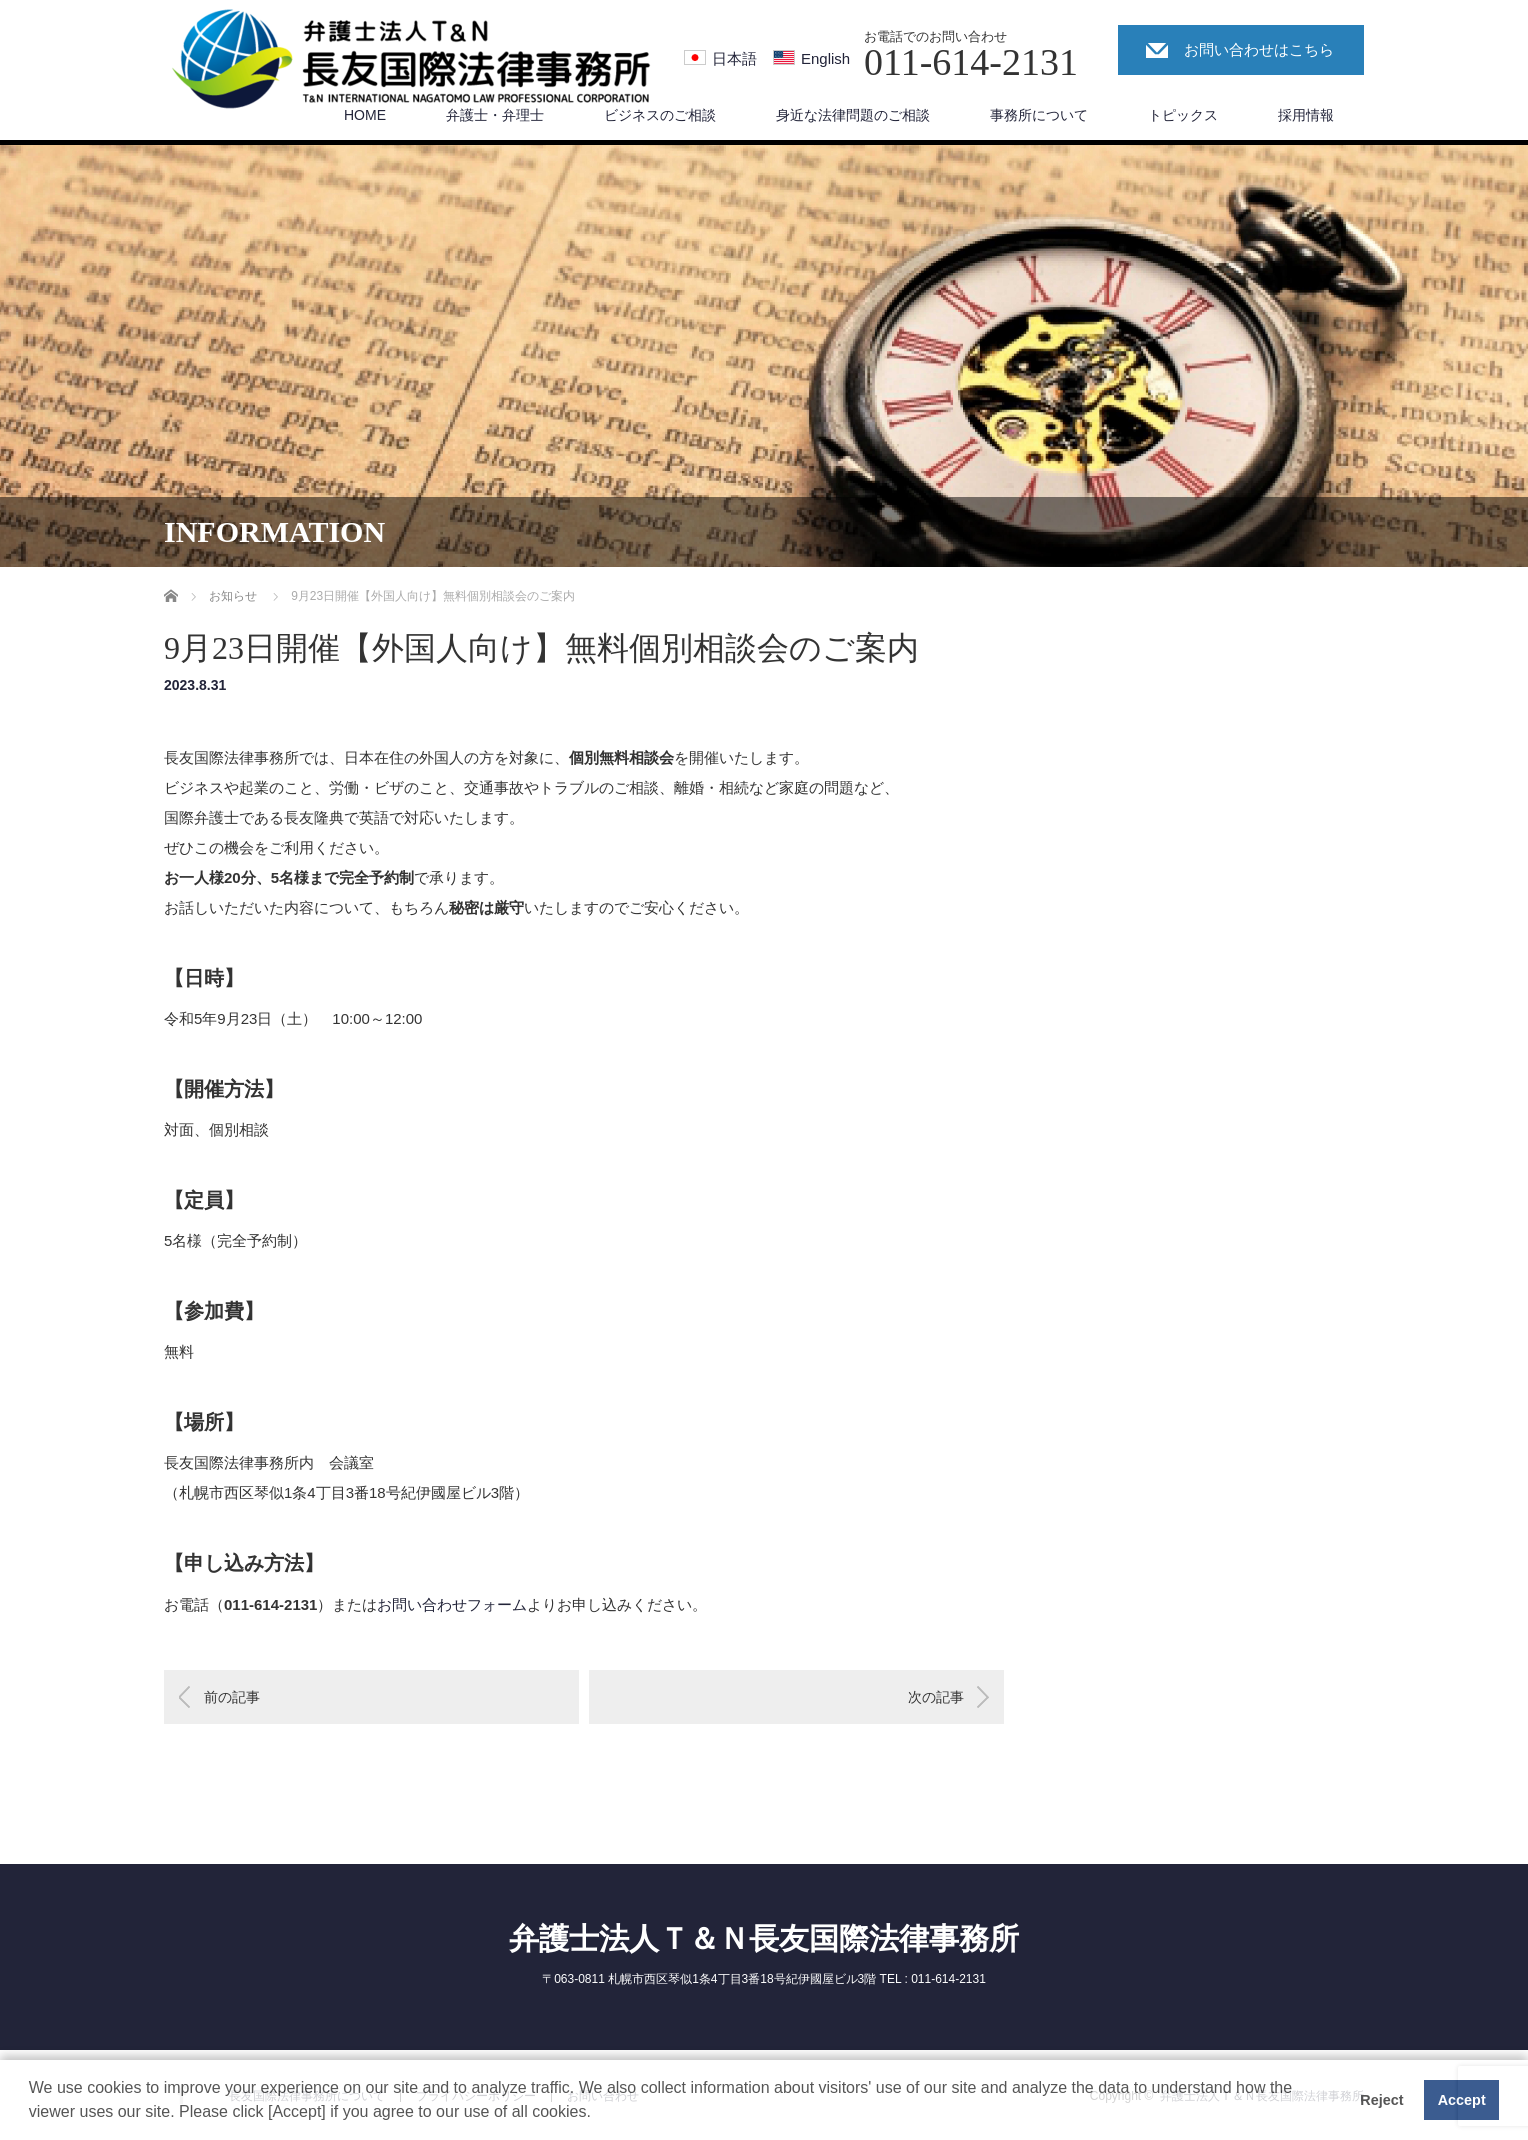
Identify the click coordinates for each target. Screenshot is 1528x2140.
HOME (365, 115)
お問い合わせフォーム (452, 1604)
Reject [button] (1381, 2100)
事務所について (1039, 115)
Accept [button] (1462, 2100)
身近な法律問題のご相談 (853, 115)
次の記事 (936, 1697)
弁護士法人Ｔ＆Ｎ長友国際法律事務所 (764, 1938)
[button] (598, 2114)
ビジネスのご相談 (660, 115)
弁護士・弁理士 (495, 115)
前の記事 (232, 1697)
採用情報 (1306, 115)
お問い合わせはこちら (1259, 49)
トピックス (1183, 115)
